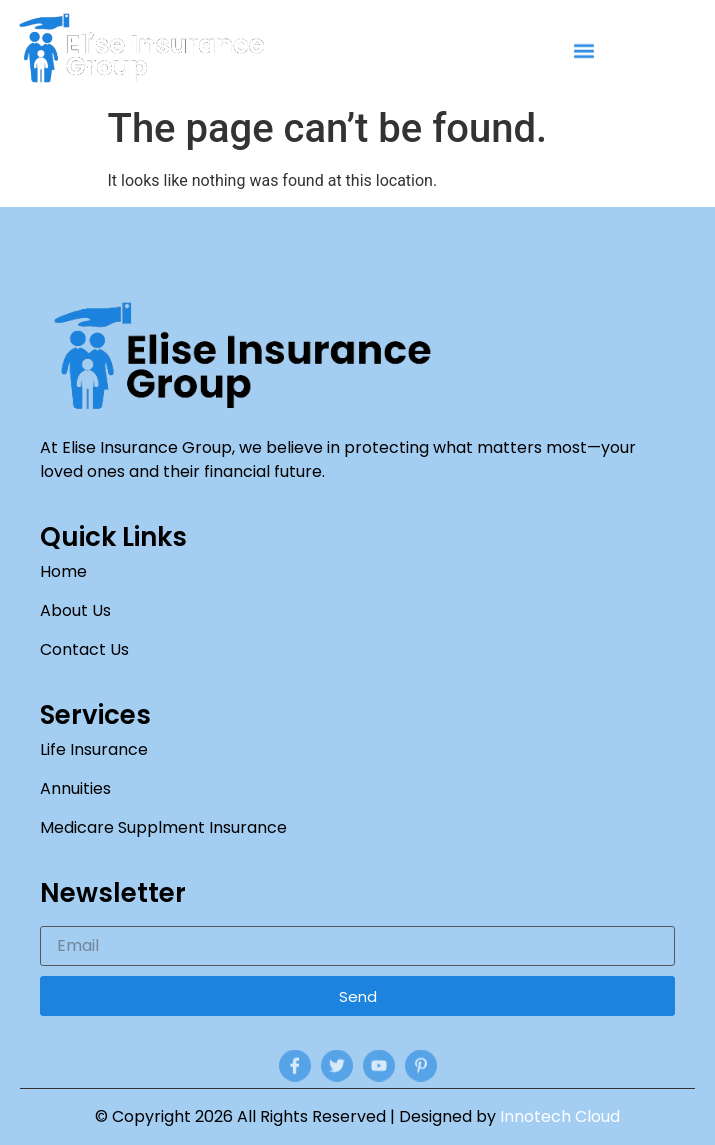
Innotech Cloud (560, 1116)
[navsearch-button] (694, 52)
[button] (584, 52)
